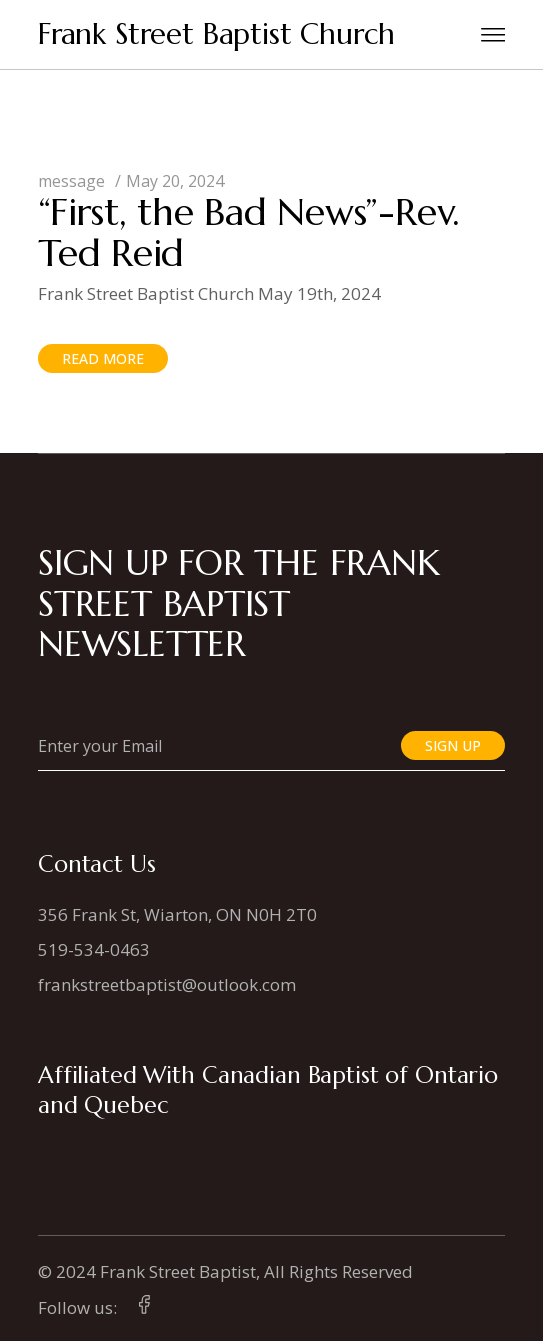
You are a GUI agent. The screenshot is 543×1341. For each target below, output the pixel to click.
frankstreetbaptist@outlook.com (167, 984)
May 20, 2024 (175, 181)
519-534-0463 (94, 949)
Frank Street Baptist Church (216, 34)
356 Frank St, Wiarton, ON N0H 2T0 (177, 914)
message (71, 181)
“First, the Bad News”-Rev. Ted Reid (249, 232)
